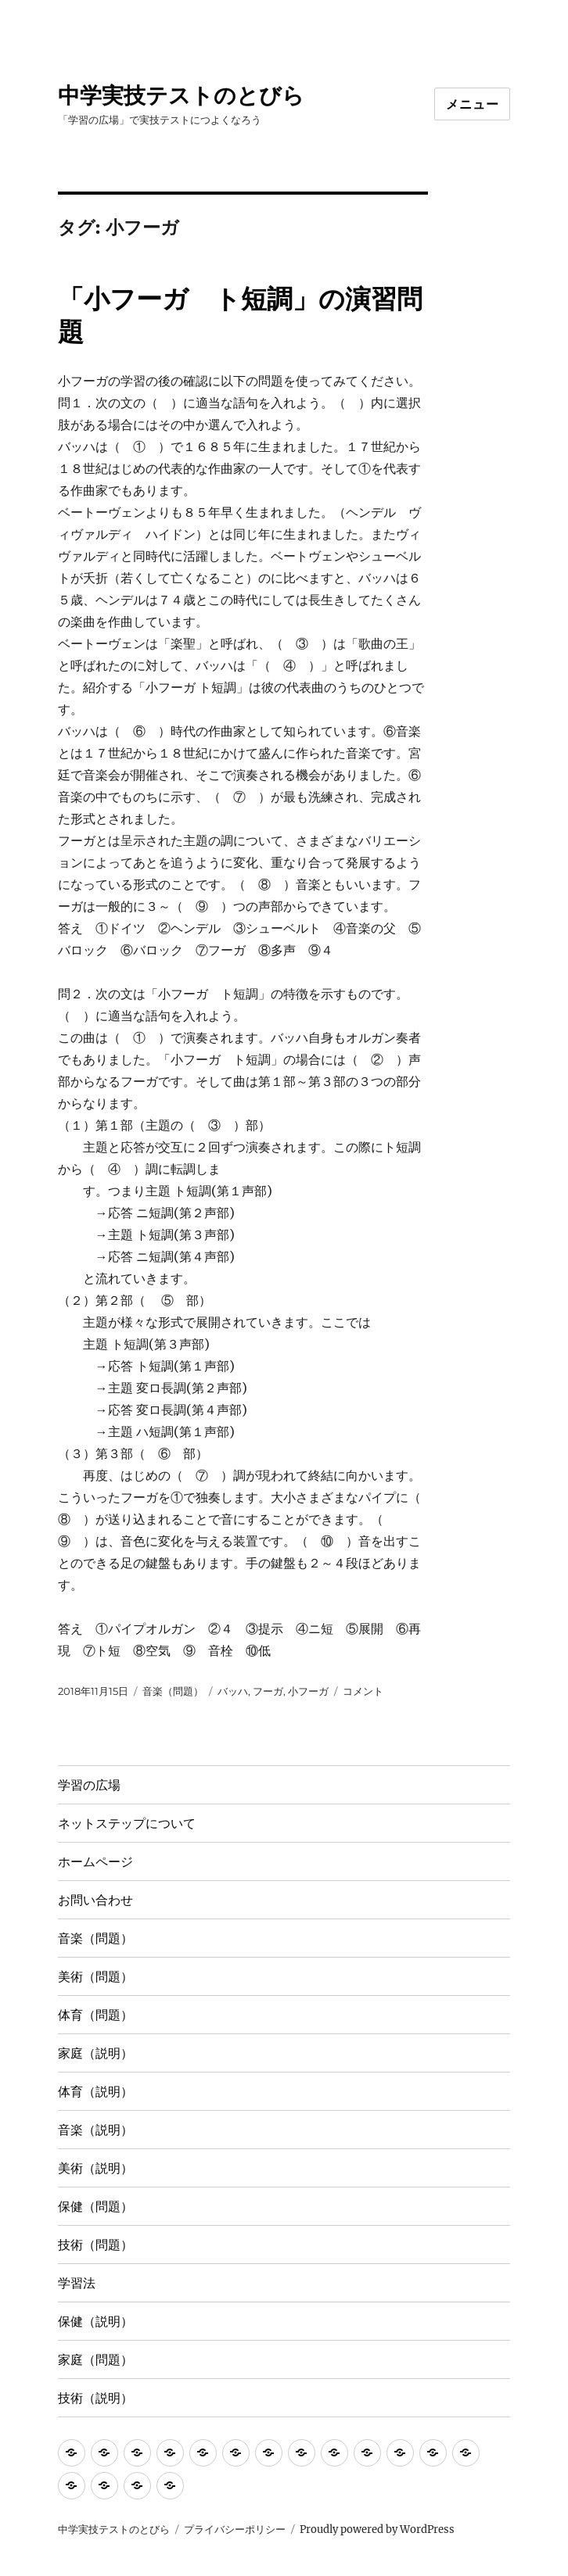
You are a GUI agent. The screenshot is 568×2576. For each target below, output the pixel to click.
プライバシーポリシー (235, 2529)
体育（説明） (95, 2091)
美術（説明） (95, 2168)
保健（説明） (95, 2321)
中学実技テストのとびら (181, 95)
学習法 (76, 2283)
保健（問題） (95, 2206)
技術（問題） (95, 2244)
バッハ (232, 1691)
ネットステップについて (127, 1823)
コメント (363, 1691)
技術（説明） (95, 2398)
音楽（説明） (95, 2130)
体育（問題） (95, 2015)
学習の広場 (89, 1785)
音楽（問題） (172, 1691)
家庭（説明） (95, 2053)
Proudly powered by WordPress (377, 2529)
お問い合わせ (95, 1900)
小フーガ (308, 1691)
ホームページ (95, 1861)
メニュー (472, 104)
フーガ (268, 1691)
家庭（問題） (95, 2359)
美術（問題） (95, 1976)
